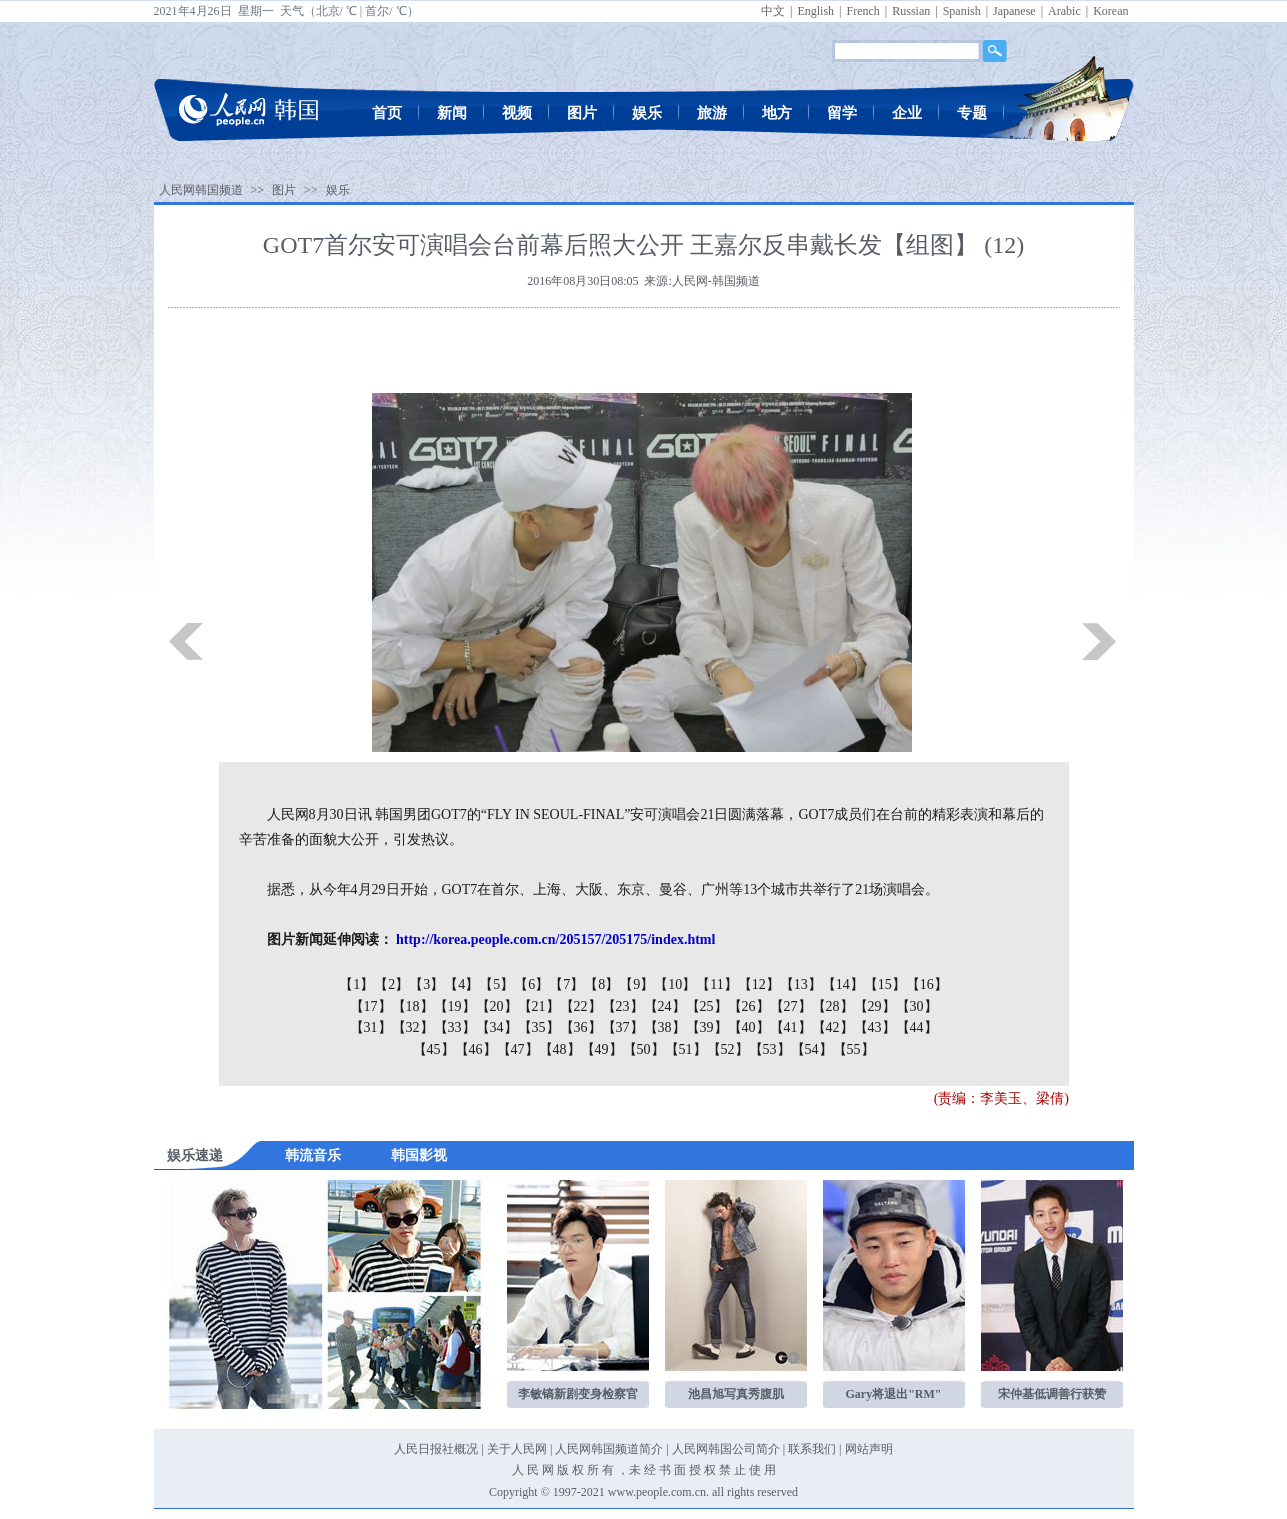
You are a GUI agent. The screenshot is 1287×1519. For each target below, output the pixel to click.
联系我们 (812, 1449)
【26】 (749, 1006)
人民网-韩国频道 (716, 281)
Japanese (1014, 11)
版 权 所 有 (585, 1470)
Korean (1110, 11)
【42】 (833, 1027)
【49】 (602, 1049)
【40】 (749, 1027)
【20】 (497, 1006)
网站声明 (869, 1449)
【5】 (496, 984)
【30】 (917, 1006)
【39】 (707, 1027)
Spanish (962, 11)
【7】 (566, 984)
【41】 (791, 1027)
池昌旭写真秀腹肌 (736, 1394)
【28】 (833, 1006)
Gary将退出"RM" (894, 1394)
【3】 (426, 984)
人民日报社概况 (436, 1449)
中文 (773, 11)
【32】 (413, 1027)
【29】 (875, 1006)
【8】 (601, 984)
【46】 (476, 1049)
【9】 (636, 984)
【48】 (560, 1049)
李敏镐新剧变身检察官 (578, 1394)
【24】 (665, 1006)
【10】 (675, 984)
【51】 (686, 1049)
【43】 (875, 1027)
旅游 (712, 113)
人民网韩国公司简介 (726, 1449)
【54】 (812, 1049)
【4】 (461, 984)
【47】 (518, 1049)
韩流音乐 (313, 1155)
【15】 (885, 984)
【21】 (539, 1006)
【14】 (843, 984)
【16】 (927, 984)
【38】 (665, 1027)
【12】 (759, 984)
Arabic (1064, 11)
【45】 (434, 1049)
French (862, 11)
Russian (911, 11)
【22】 (581, 1006)
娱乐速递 (195, 1155)
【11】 (716, 984)
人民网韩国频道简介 (609, 1449)
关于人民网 (517, 1449)
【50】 (644, 1049)
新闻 (452, 113)
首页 (387, 113)
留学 (842, 113)
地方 (777, 113)
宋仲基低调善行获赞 (1052, 1394)
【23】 (623, 1006)
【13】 (801, 984)
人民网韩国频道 (201, 190)
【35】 (539, 1027)
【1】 (356, 984)
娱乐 (647, 113)
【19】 (455, 1006)
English (815, 11)
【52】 (728, 1049)
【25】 (707, 1006)
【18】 (413, 1006)
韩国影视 (419, 1155)
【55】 (854, 1049)
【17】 (371, 1006)
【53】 (770, 1049)
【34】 (497, 1027)
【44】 (917, 1027)
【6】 (531, 984)
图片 (582, 113)
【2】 (391, 984)
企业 (907, 113)
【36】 (581, 1027)
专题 (972, 113)
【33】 (455, 1027)
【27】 (791, 1006)
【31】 (371, 1027)
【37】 (623, 1027)
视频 (517, 113)
